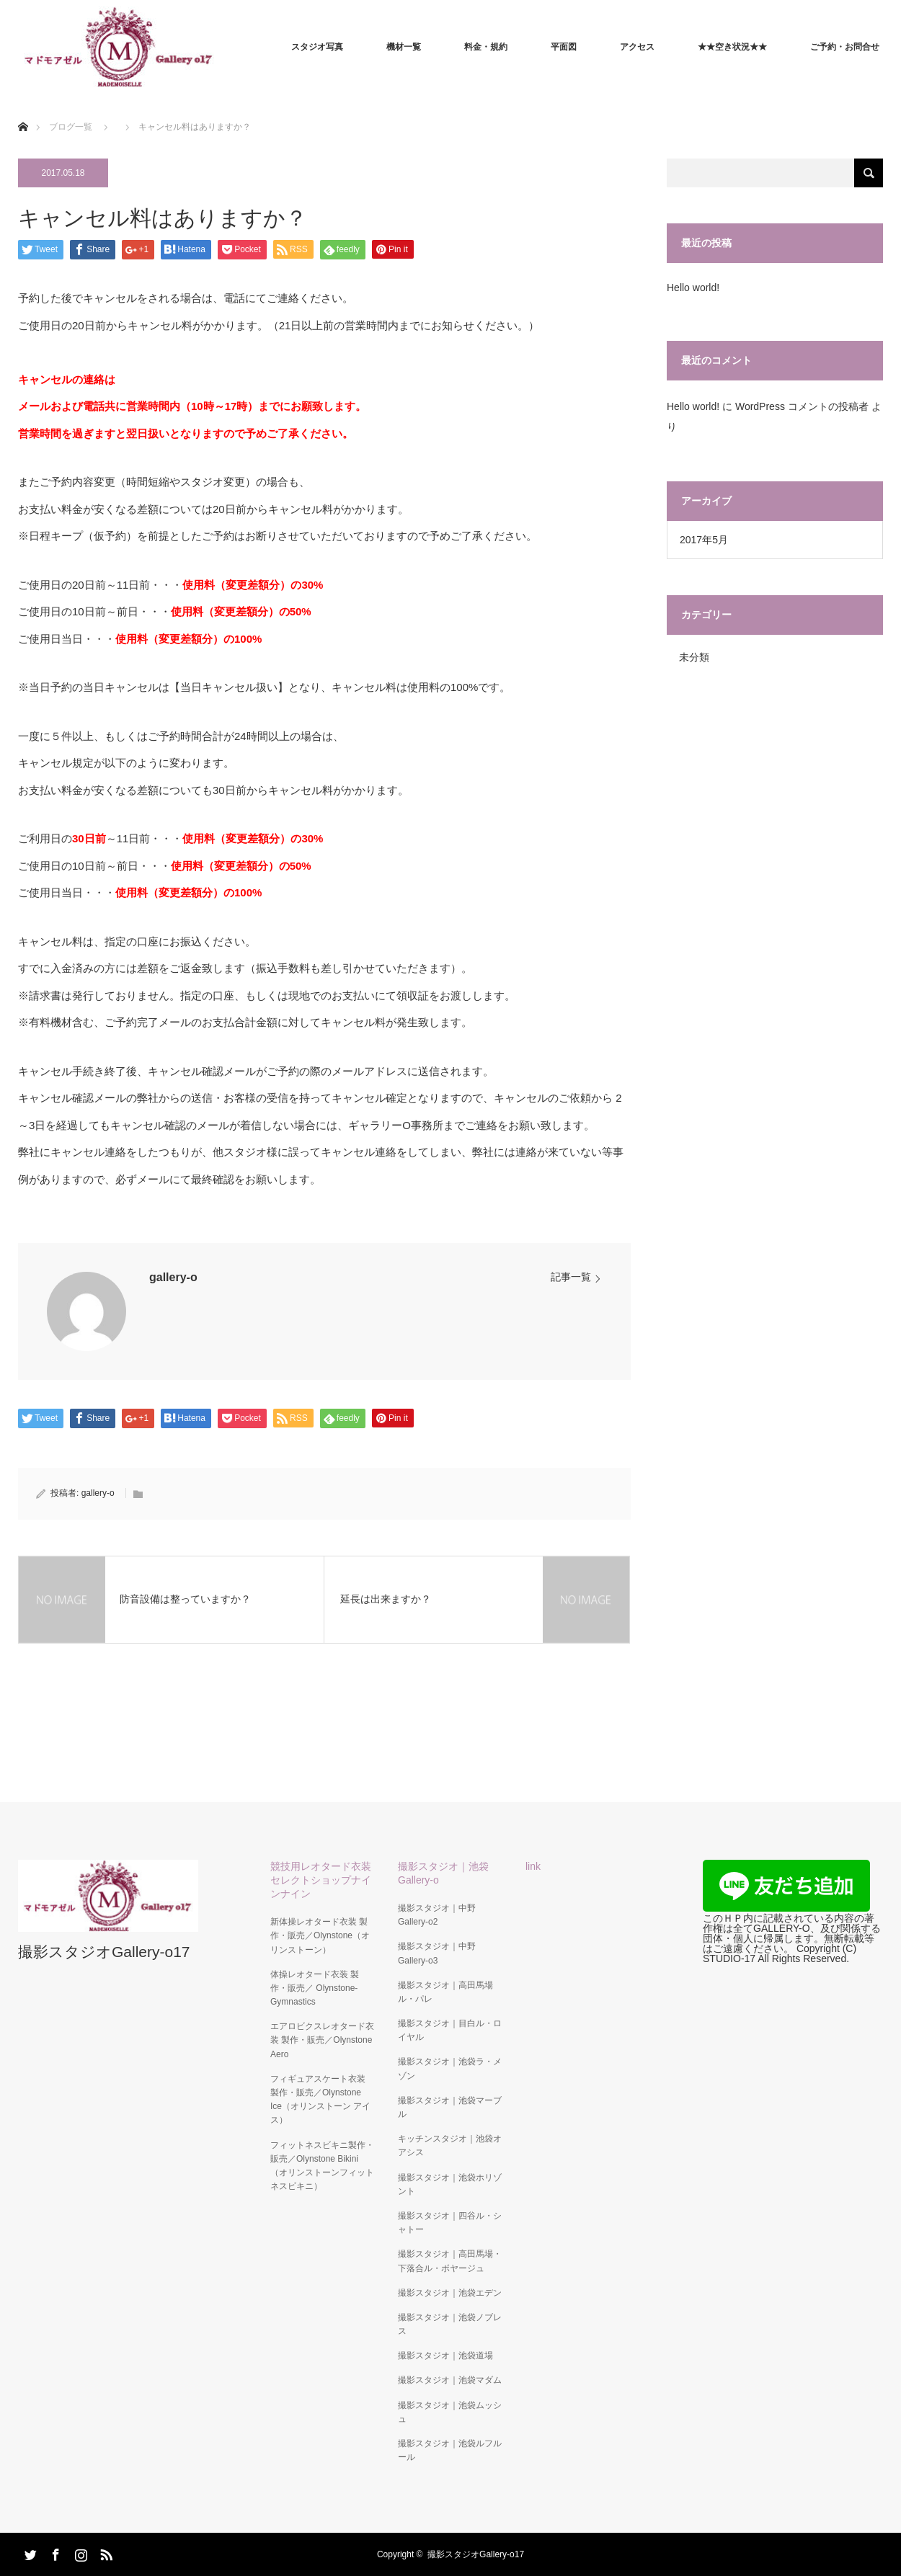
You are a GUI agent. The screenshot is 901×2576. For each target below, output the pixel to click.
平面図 (564, 47)
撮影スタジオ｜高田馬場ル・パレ (445, 1992)
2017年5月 (704, 539)
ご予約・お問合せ (844, 47)
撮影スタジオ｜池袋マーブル (450, 2107)
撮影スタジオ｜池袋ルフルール (450, 2450)
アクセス (637, 47)
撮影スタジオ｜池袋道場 (445, 2355)
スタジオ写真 (317, 47)
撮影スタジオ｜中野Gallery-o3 (437, 1953)
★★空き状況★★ (732, 47)
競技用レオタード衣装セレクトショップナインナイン (320, 1879)
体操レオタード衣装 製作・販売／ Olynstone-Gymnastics (314, 1988)
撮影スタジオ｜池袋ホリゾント (450, 2184)
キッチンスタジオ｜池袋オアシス (450, 2145)
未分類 (694, 657)
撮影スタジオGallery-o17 (104, 1951)
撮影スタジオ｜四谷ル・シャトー (450, 2222)
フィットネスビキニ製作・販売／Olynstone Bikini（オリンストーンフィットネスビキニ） (322, 2166)
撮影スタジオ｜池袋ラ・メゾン (450, 2068)
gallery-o (173, 1277)
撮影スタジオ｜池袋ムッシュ (450, 2412)
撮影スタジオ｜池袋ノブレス (450, 2324)
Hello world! (693, 287)
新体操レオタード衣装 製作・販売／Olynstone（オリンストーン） (320, 1935)
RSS (104, 2552)
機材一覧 (403, 47)
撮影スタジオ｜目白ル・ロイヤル (450, 2030)
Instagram (79, 2552)
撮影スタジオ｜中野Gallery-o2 (437, 1915)
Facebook (54, 2552)
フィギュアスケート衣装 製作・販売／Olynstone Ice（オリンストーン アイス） (320, 2100)
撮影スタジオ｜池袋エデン (450, 2293)
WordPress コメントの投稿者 (802, 406)
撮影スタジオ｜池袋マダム (450, 2380)
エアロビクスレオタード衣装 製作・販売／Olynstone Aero (322, 2040)
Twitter (29, 2552)
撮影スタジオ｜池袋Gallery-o (443, 1873)
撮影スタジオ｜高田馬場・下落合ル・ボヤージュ (450, 2261)
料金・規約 (485, 47)
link (533, 1866)
